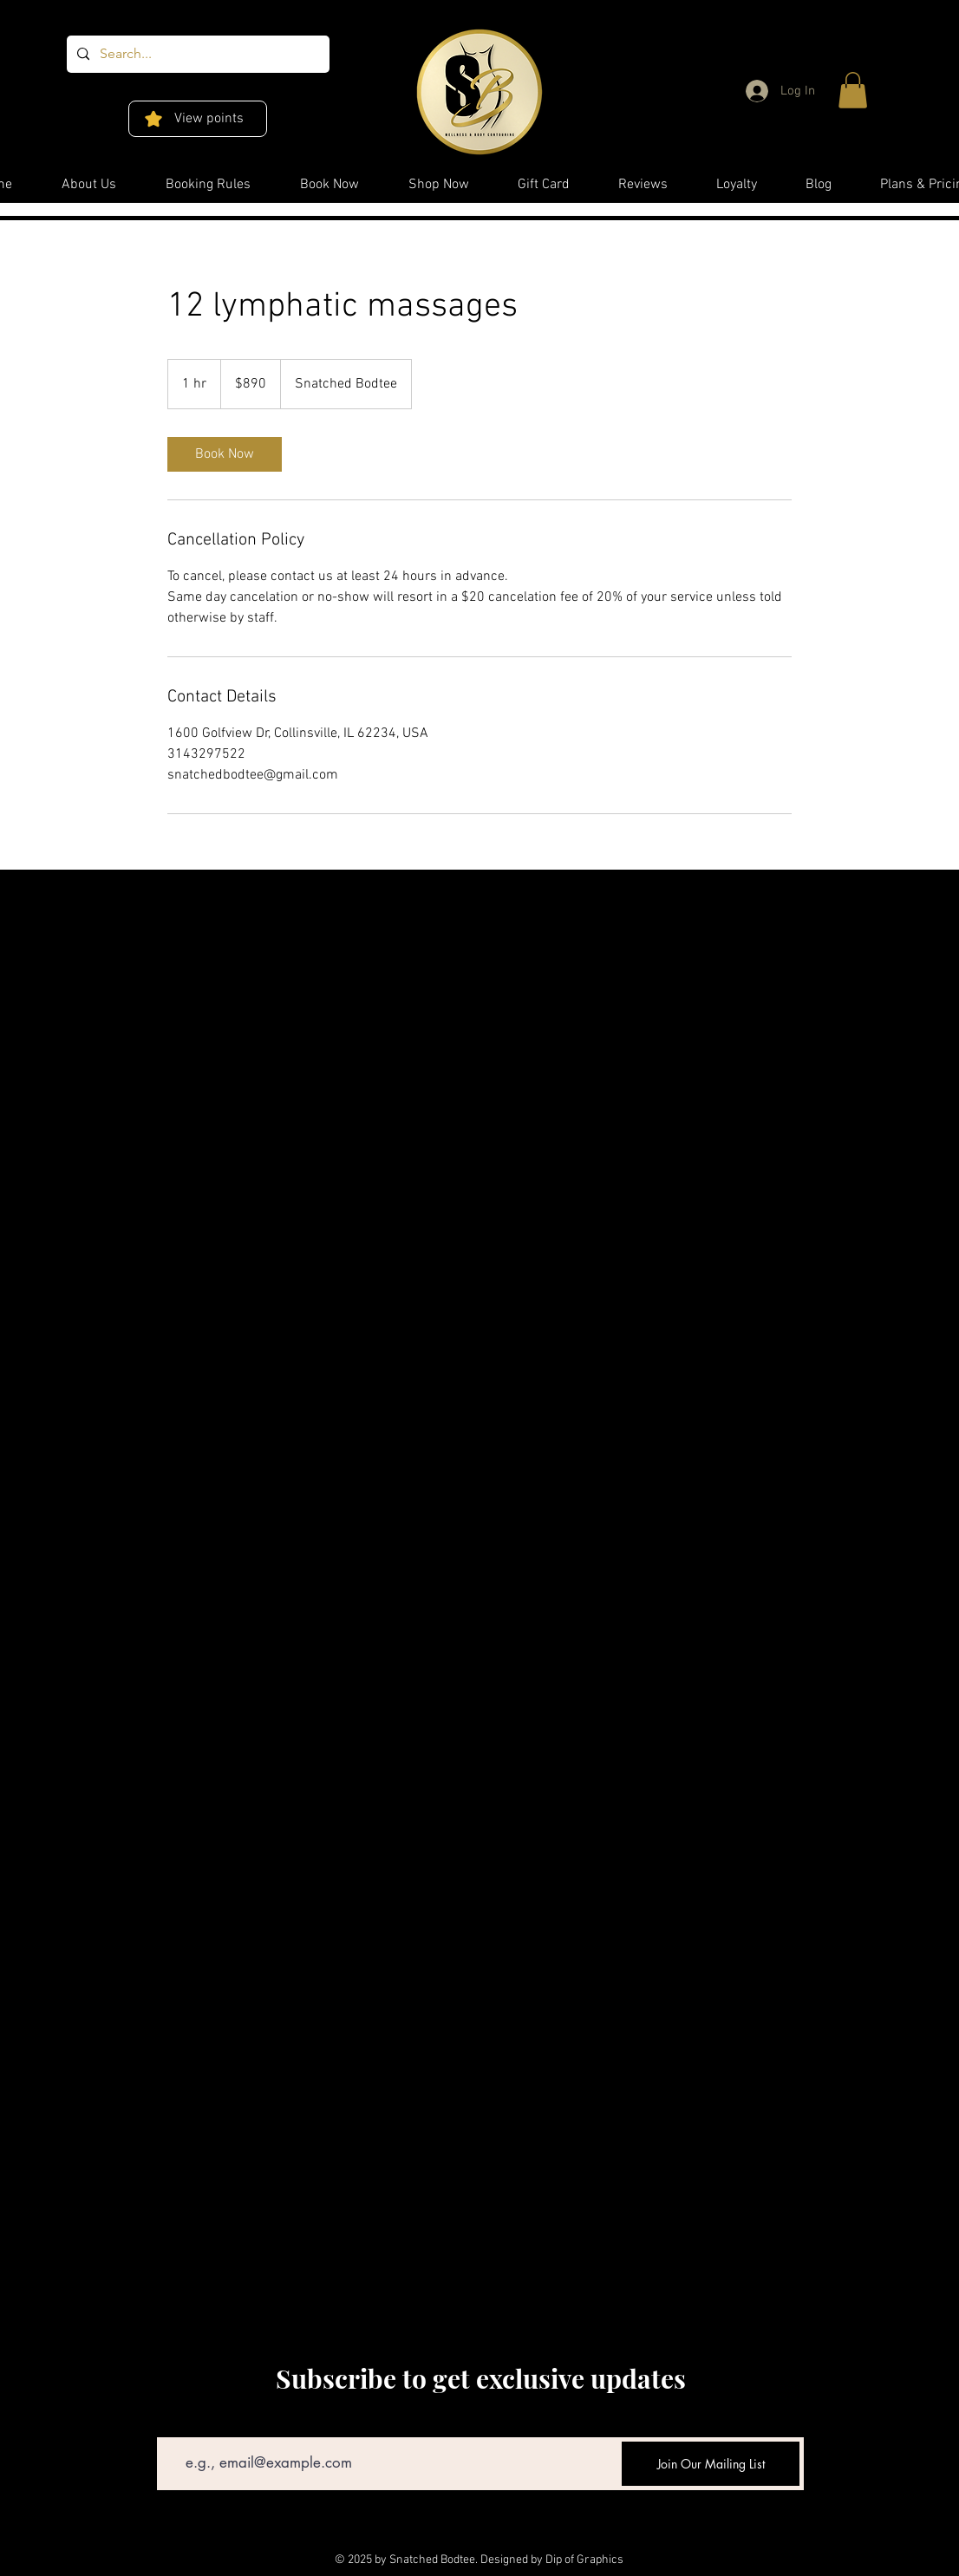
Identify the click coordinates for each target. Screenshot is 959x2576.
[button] (853, 90)
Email (171, 2424)
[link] (224, 454)
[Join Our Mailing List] (710, 2463)
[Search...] (196, 54)
